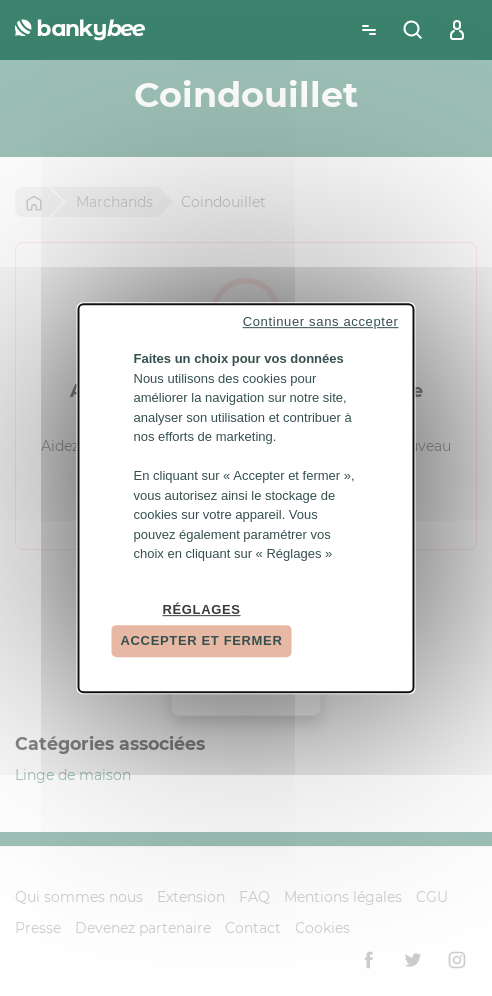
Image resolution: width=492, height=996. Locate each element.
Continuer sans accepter (321, 321)
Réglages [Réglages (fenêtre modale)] (201, 609)
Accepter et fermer (202, 640)
